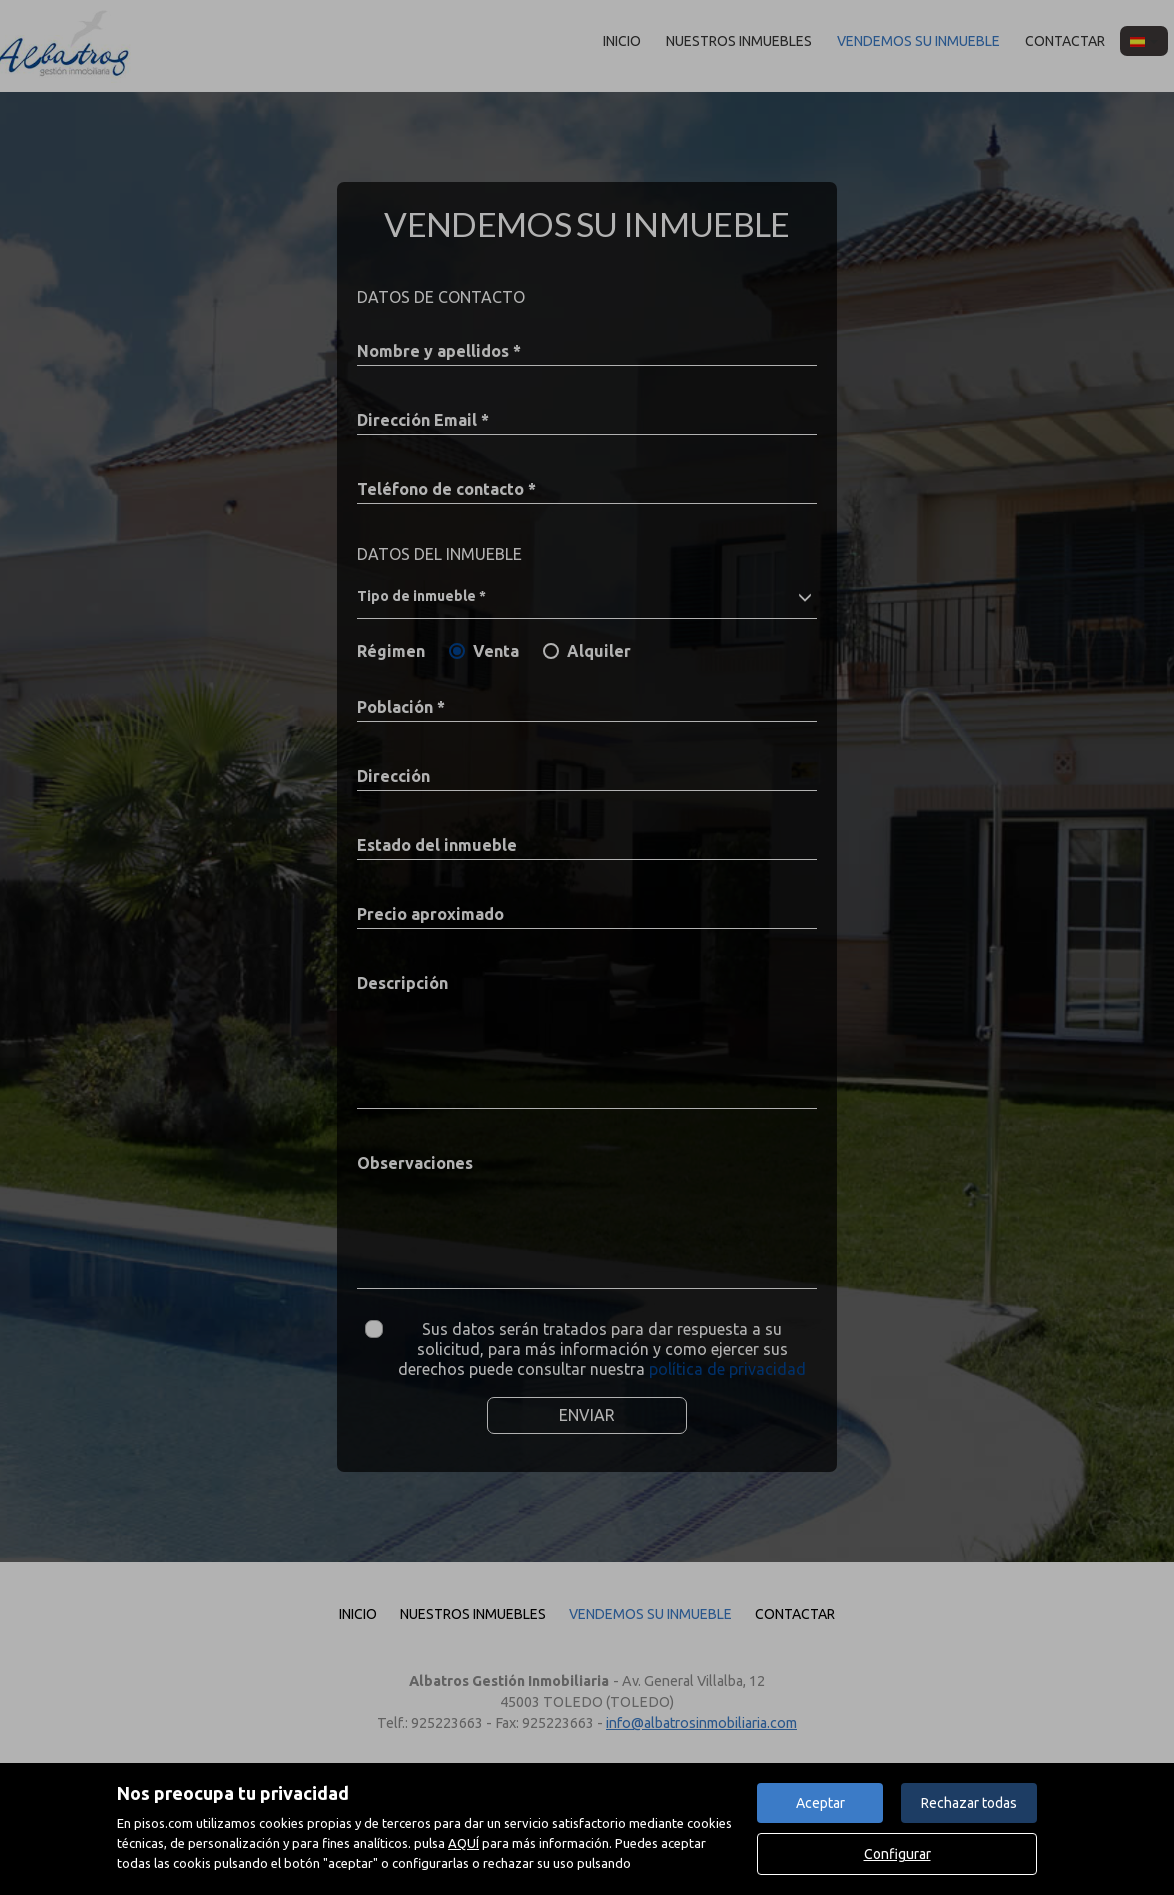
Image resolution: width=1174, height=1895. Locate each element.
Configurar (897, 1854)
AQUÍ (463, 1843)
